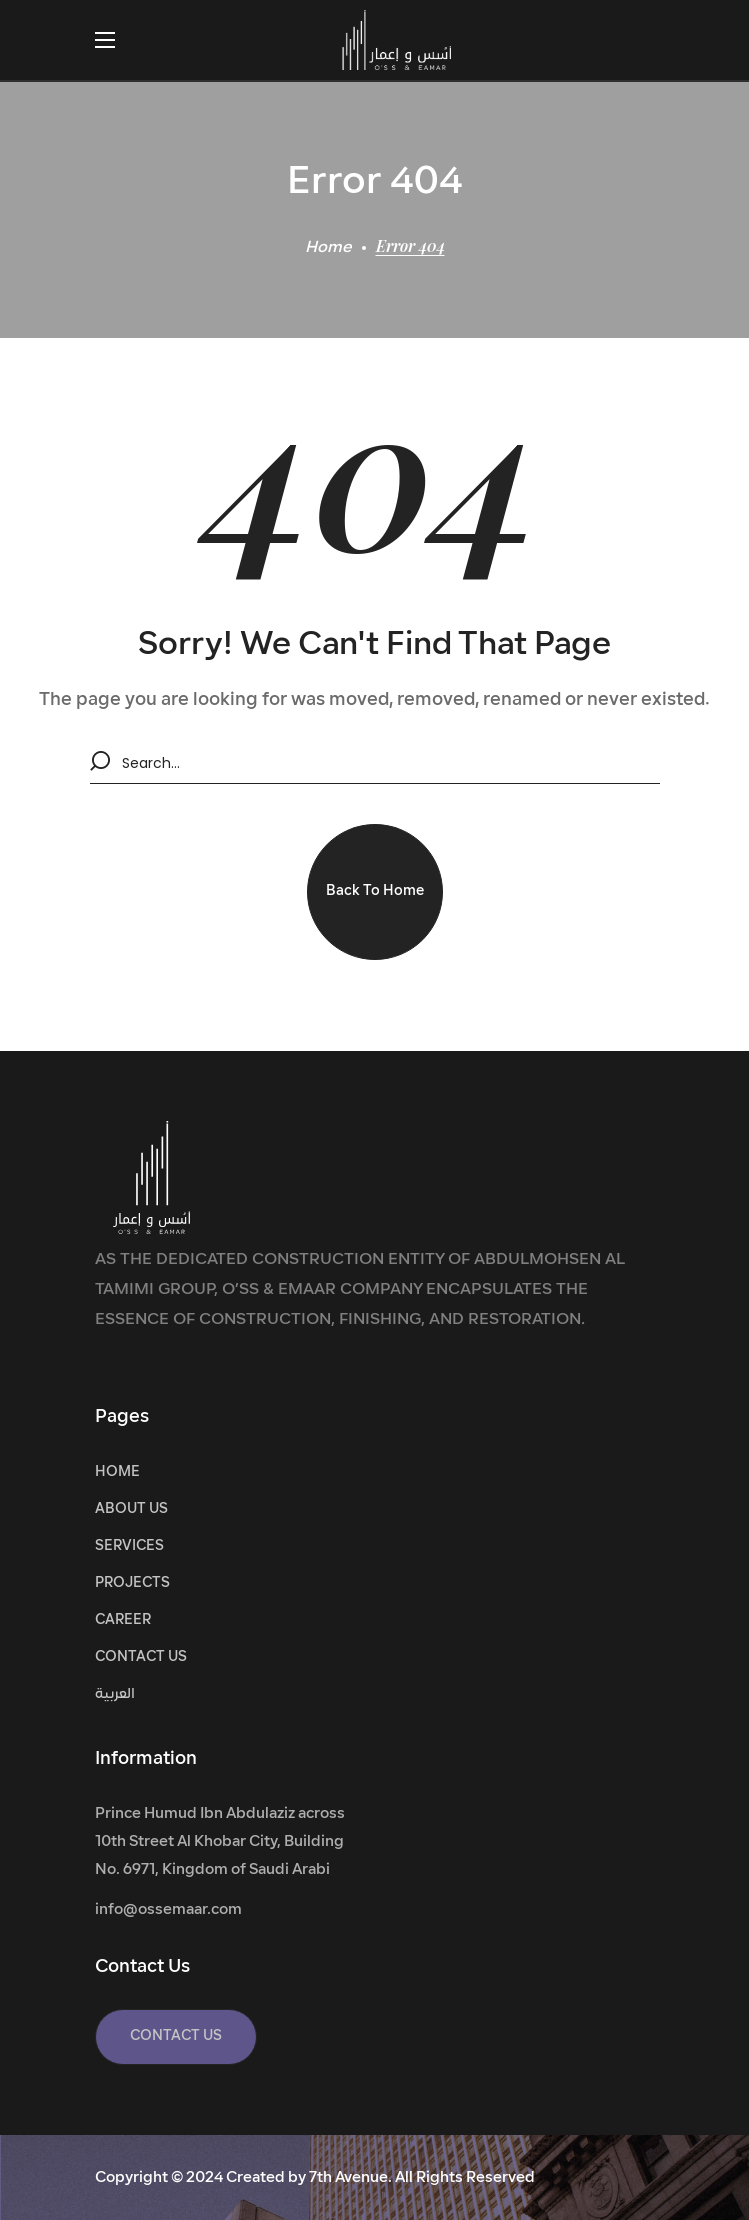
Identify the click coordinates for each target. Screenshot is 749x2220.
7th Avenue (348, 2178)
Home (328, 248)
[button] (375, 892)
